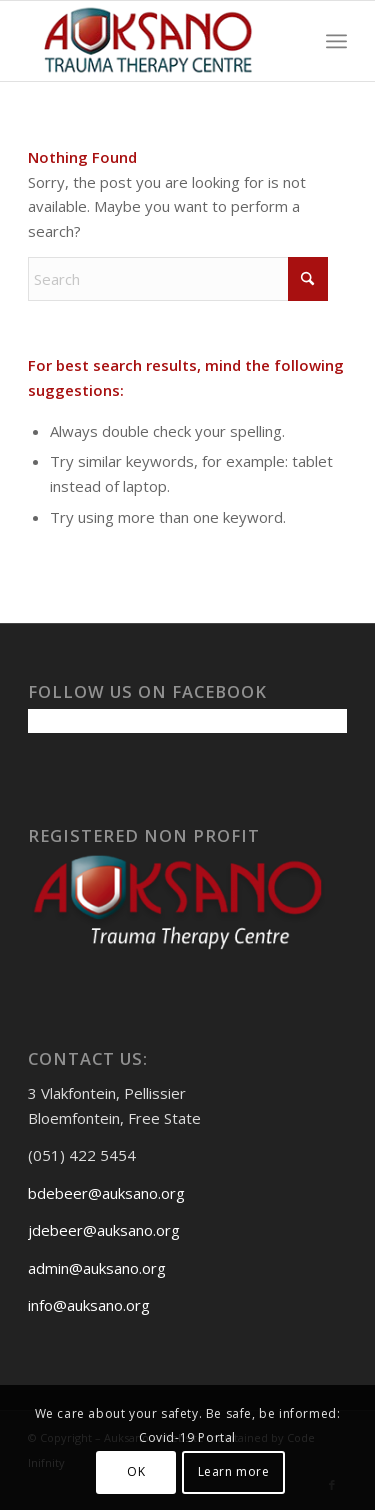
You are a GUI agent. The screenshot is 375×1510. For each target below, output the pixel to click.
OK (136, 1471)
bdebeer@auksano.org (106, 1193)
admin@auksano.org (97, 1268)
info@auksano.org (89, 1305)
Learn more (234, 1471)
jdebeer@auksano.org (104, 1230)
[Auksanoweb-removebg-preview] (155, 41)
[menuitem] (336, 41)
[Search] (178, 279)
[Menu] (336, 41)
